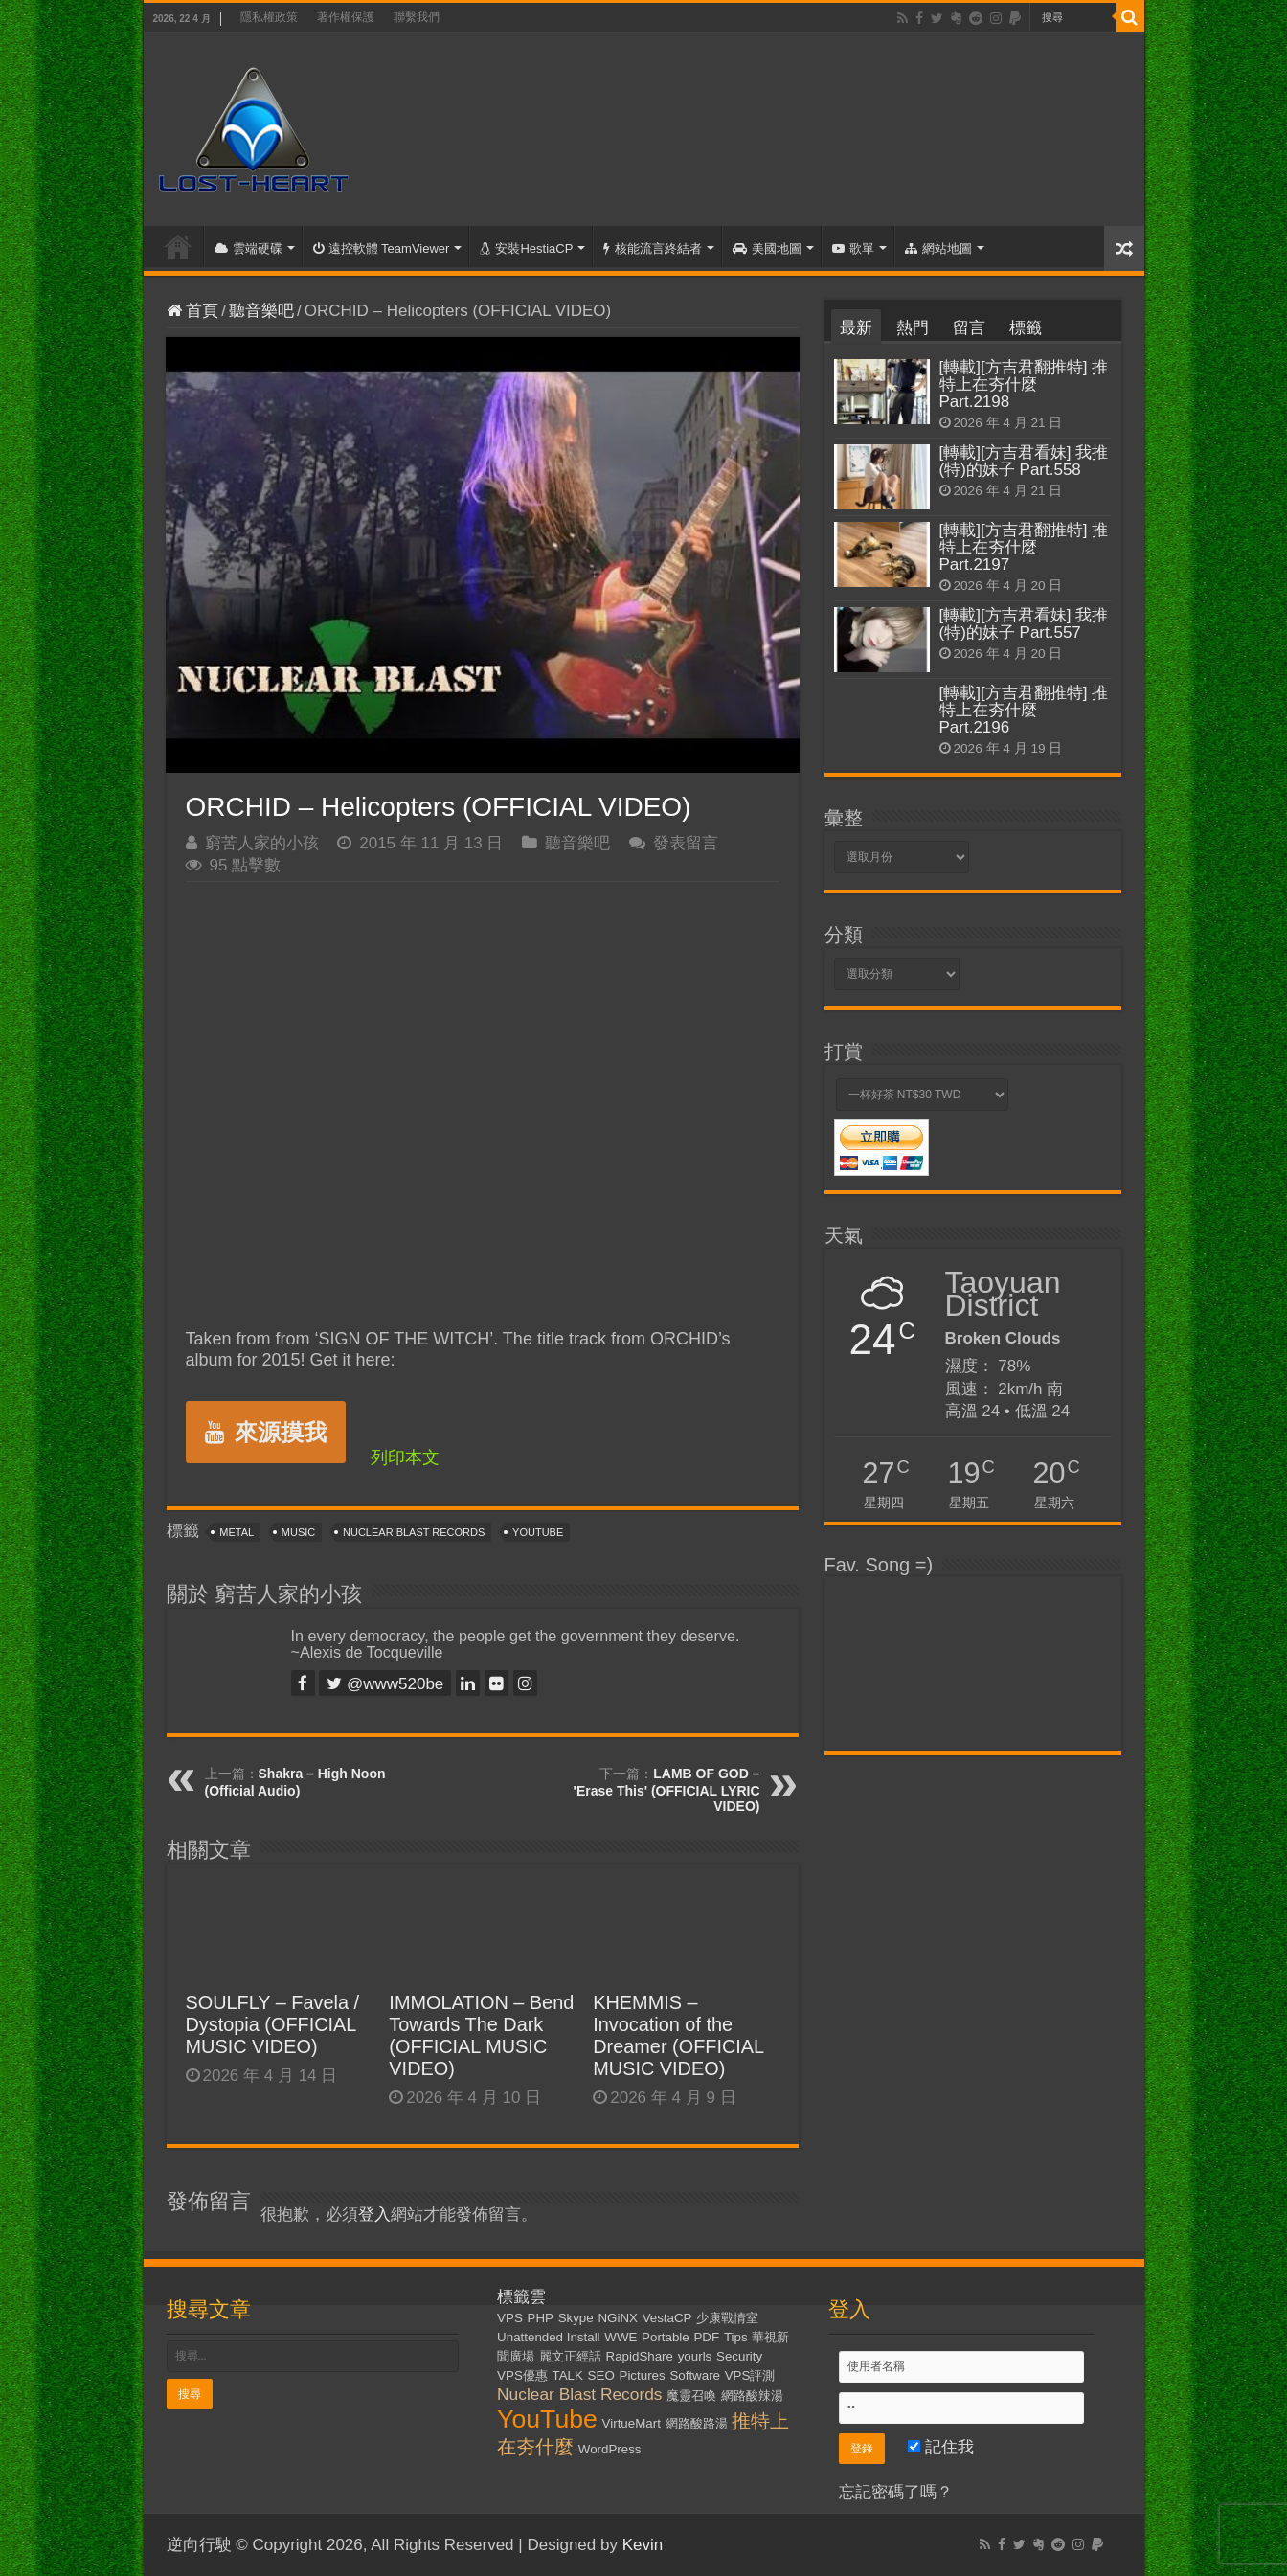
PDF (706, 2337)
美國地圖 (767, 248)
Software (694, 2375)
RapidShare (639, 2356)
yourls (695, 2356)
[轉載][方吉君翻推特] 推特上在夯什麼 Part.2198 (1024, 384)
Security (739, 2356)
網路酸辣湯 (752, 2395)
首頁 (178, 246)
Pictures (643, 2375)
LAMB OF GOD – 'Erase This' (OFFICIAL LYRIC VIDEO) (667, 1790)
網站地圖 (938, 248)
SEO (601, 2375)
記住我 (941, 2447)
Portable (665, 2337)
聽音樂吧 (261, 311)
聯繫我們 (417, 17)
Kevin (643, 2545)
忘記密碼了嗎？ (896, 2492)
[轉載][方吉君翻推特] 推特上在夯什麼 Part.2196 (1024, 710)
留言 (969, 328)
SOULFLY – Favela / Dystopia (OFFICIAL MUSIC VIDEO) (273, 2024)
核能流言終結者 (652, 248)
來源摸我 (266, 1432)
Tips (736, 2337)
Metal (236, 1532)
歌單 (853, 248)
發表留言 (685, 843)
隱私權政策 (269, 17)
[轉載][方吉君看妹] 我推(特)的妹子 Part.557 (1024, 624)
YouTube (537, 1532)
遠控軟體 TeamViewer (381, 248)
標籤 (1025, 328)
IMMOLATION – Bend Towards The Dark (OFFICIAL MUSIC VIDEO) (481, 2035)
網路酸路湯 (697, 2423)
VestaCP (667, 2318)
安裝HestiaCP (526, 248)
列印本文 (405, 1457)
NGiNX (617, 2318)
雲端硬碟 (248, 248)
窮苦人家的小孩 (262, 843)
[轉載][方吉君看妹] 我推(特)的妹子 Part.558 (1024, 461)
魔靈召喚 (691, 2395)
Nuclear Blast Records (414, 1532)
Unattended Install (548, 2337)
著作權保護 (345, 17)
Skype (576, 2318)
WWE (620, 2337)
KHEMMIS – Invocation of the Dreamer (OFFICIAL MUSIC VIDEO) (678, 2035)
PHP (540, 2318)
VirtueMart (631, 2423)
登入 (374, 2214)
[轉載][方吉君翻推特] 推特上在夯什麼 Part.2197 (1024, 547)
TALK (568, 2375)
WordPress (610, 2449)
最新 (856, 328)
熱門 (912, 328)
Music (298, 1532)
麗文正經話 (570, 2356)
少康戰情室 (727, 2318)
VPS (510, 2318)
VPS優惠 (522, 2375)
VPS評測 (750, 2375)
